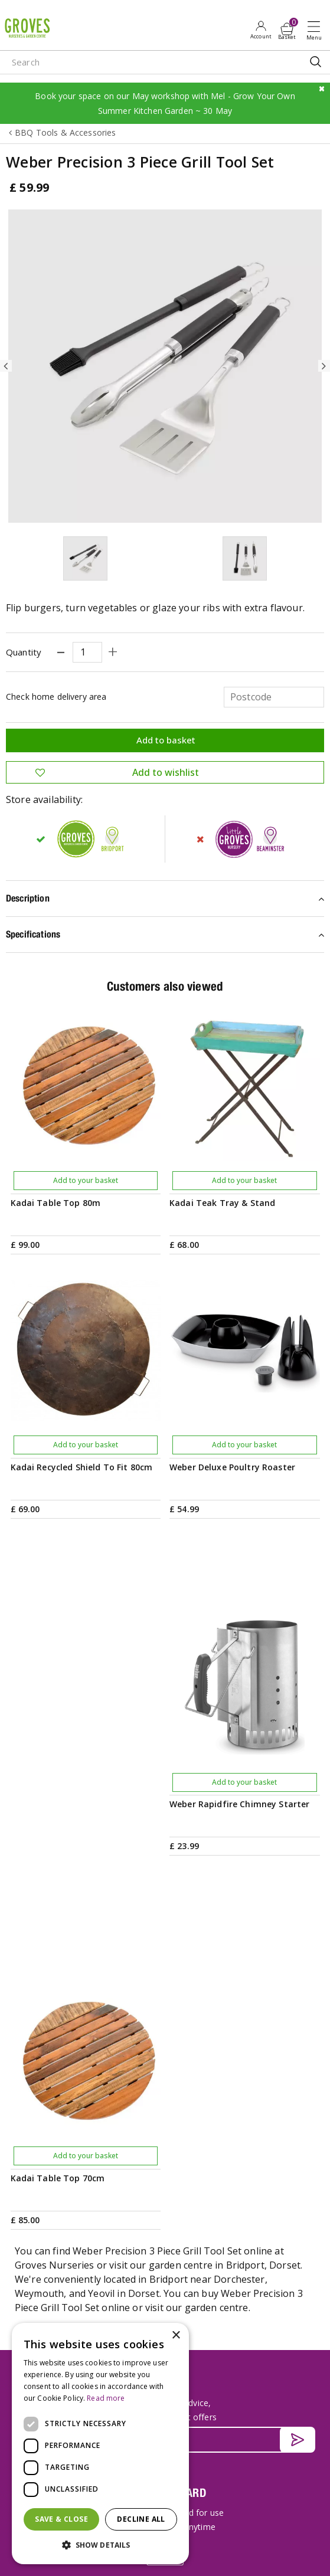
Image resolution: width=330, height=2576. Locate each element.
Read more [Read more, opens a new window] (106, 2398)
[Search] (132, 62)
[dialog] (100, 2443)
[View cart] (286, 28)
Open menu (316, 30)
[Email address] (165, 2025)
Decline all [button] (141, 2519)
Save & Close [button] (61, 2519)
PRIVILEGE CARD (165, 2078)
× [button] (175, 2335)
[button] (100, 2545)
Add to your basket (85, 1180)
